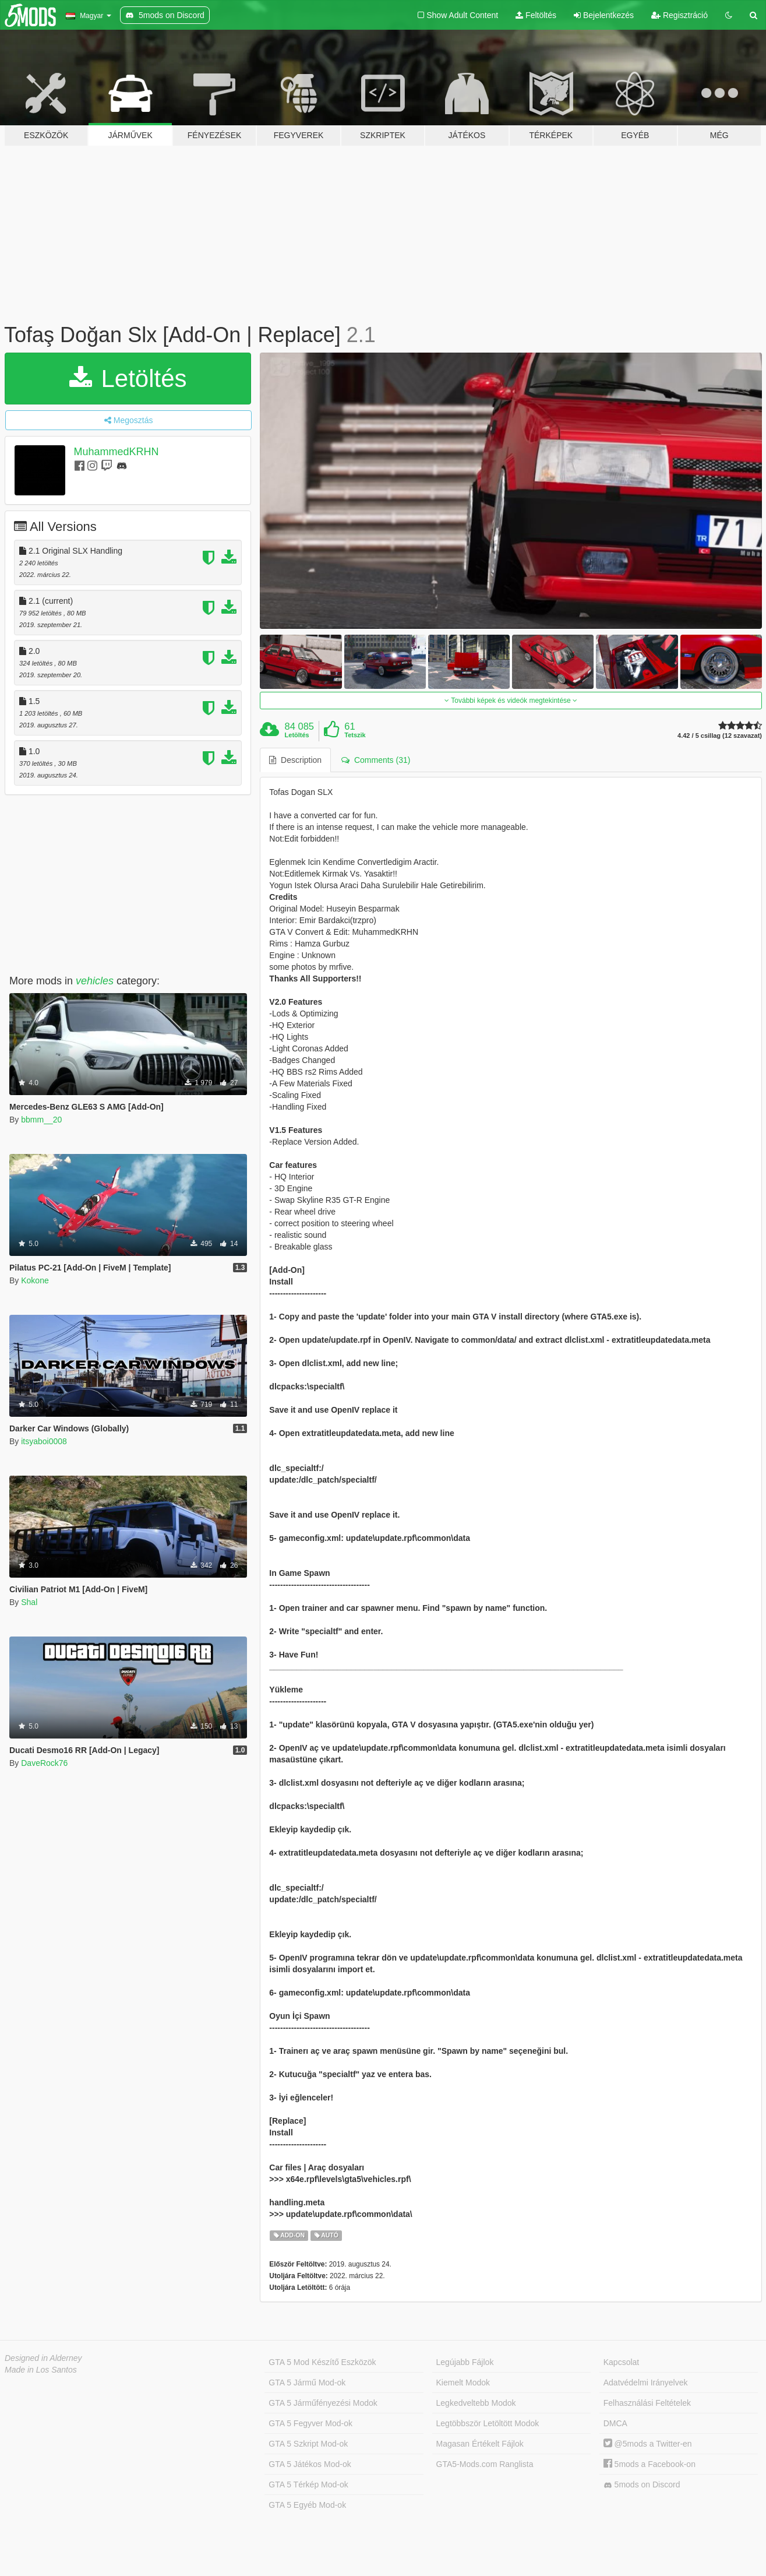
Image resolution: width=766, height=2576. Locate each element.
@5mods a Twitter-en (647, 2443)
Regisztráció (679, 15)
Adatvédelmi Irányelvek (645, 2382)
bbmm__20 (41, 1119)
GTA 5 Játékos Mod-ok (310, 2464)
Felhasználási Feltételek (647, 2403)
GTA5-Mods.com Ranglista (485, 2464)
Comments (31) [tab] (375, 760)
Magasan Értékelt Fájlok (480, 2443)
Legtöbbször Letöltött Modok (487, 2423)
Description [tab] (295, 760)
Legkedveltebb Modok (476, 2403)
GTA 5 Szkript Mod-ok (308, 2443)
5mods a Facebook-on (649, 2464)
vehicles (95, 981)
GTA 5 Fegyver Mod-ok (310, 2423)
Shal (29, 1602)
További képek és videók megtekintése (510, 700)
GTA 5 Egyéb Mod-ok (307, 2505)
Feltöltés (536, 15)
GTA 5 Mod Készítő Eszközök (322, 2362)
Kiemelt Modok (463, 2382)
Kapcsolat (621, 2362)
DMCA (615, 2423)
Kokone (34, 1280)
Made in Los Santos (41, 2369)
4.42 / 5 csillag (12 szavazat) (719, 736)
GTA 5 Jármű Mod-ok (307, 2382)
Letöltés (128, 378)
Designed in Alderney (43, 2358)
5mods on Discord (641, 2485)
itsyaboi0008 (44, 1441)
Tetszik (354, 734)
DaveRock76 (44, 1763)
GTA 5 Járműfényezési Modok (323, 2403)
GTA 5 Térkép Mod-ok (308, 2484)
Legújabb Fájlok (465, 2362)
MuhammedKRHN (116, 452)
